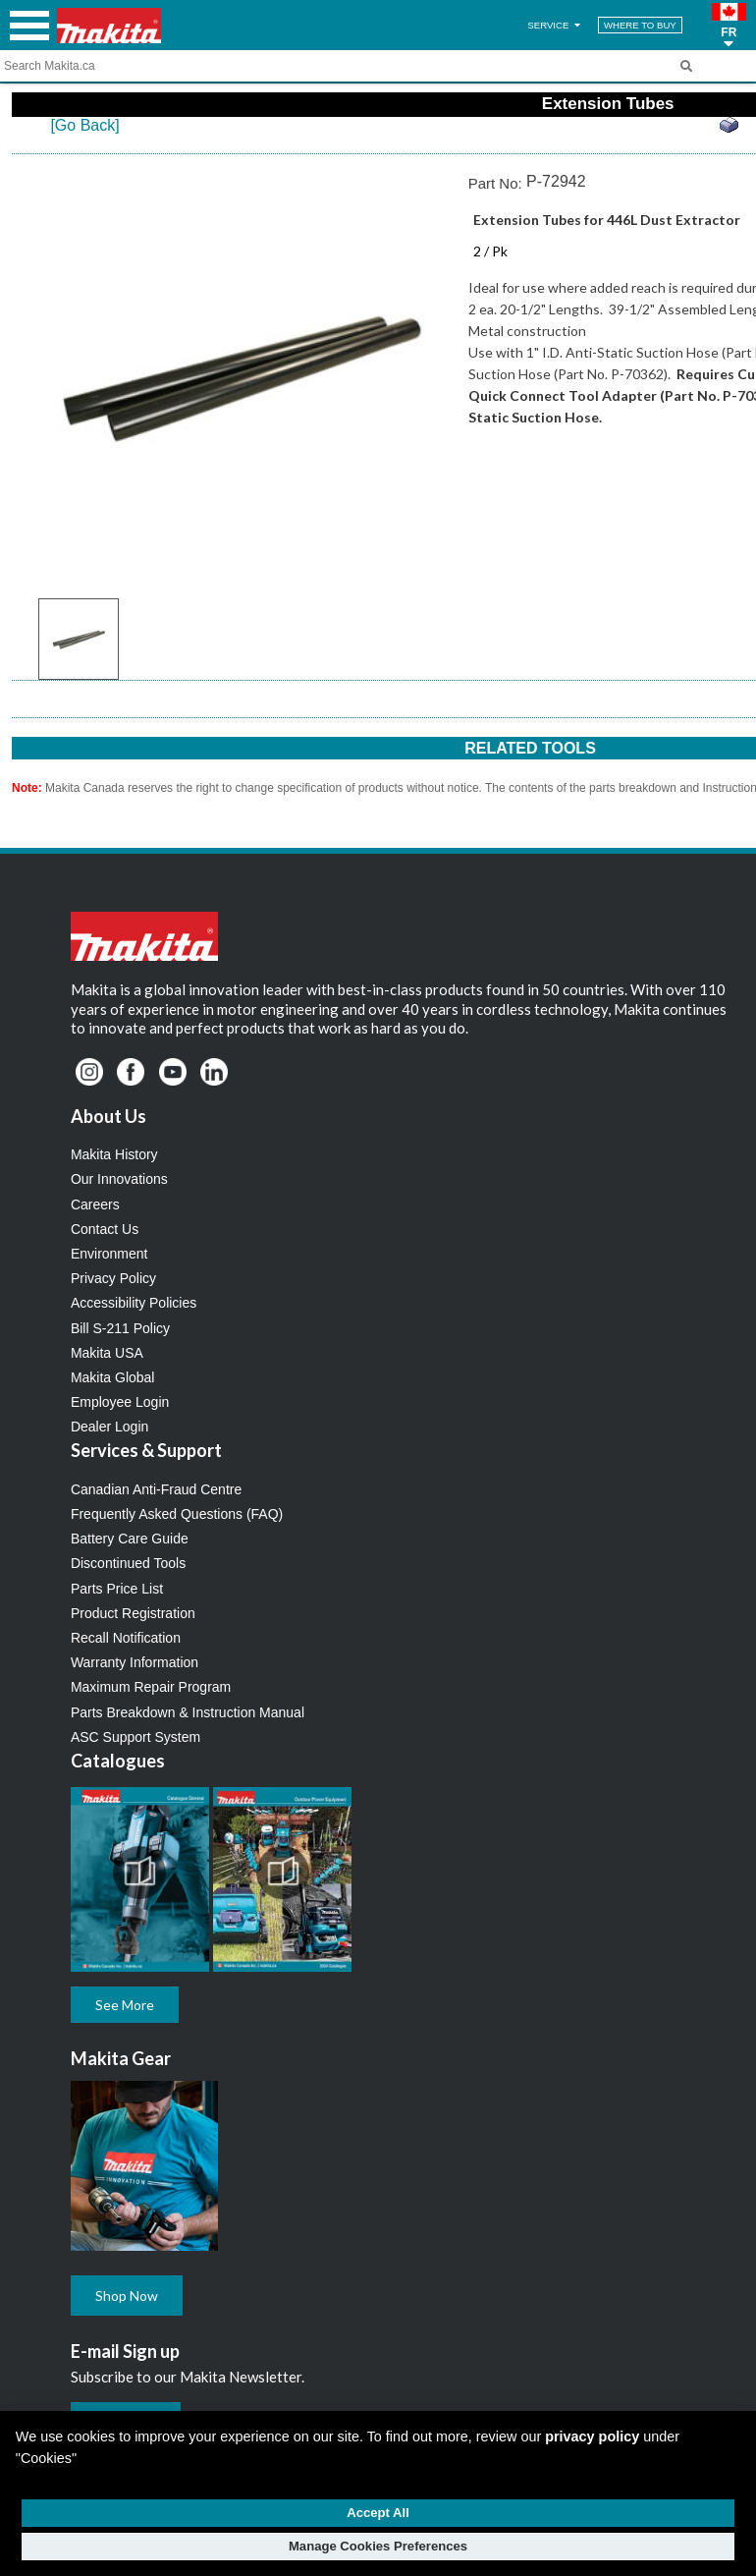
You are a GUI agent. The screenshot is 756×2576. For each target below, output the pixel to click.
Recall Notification (126, 1638)
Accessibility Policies (133, 1303)
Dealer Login (109, 1426)
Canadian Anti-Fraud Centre (156, 1489)
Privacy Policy (113, 1278)
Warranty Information (134, 1662)
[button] (729, 25)
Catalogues (118, 1760)
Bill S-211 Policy (120, 1328)
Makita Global (113, 1377)
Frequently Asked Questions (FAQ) (177, 1514)
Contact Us (104, 1229)
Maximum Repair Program (151, 1687)
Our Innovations (119, 1179)
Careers (95, 1204)
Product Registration (133, 1613)
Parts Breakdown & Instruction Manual (187, 1712)
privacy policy (592, 2436)
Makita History (114, 1154)
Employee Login (120, 1402)
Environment (109, 1253)
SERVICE (555, 25)
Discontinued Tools (128, 1563)
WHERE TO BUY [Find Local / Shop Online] (640, 25)
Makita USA (107, 1353)
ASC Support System (135, 1737)
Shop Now (126, 2295)
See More (124, 2004)
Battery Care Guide (130, 1538)
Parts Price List (117, 1588)
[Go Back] (84, 125)
